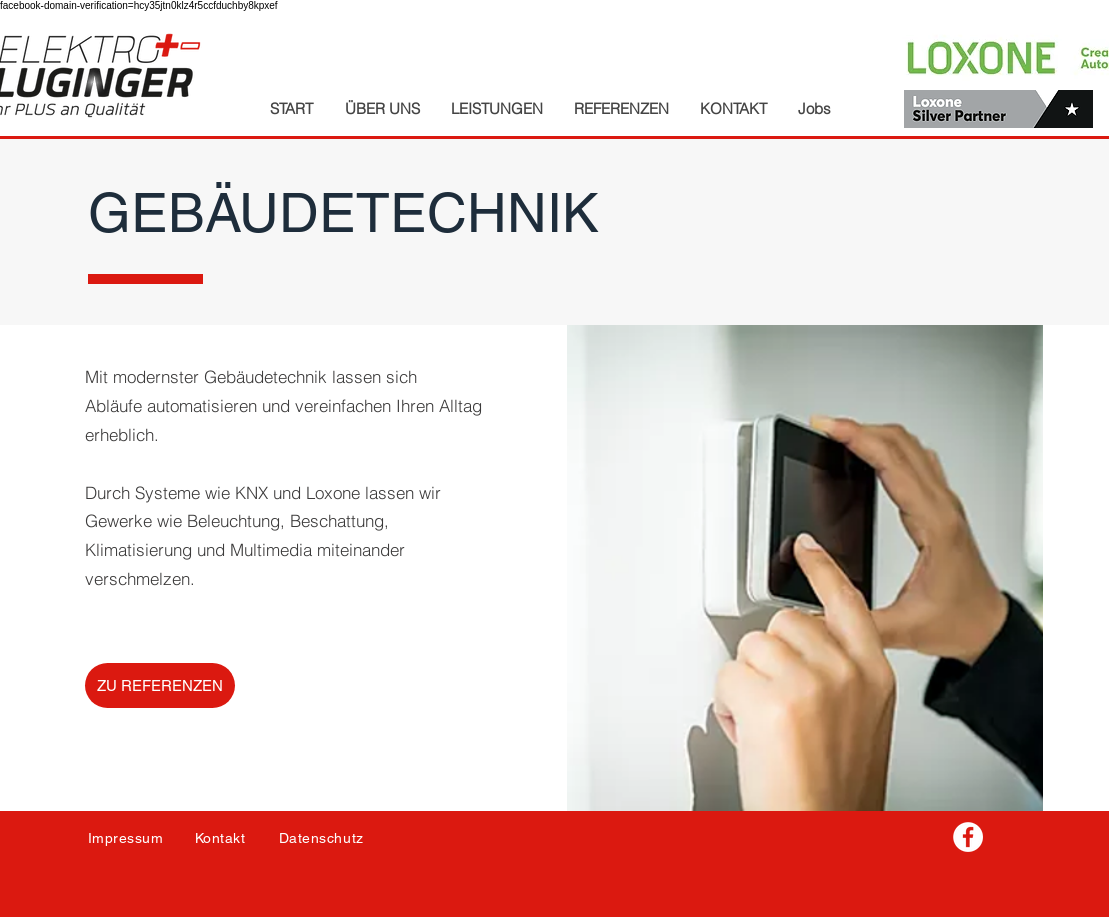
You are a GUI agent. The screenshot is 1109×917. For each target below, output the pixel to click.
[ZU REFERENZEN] (160, 685)
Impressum (126, 838)
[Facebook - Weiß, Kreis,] (968, 837)
